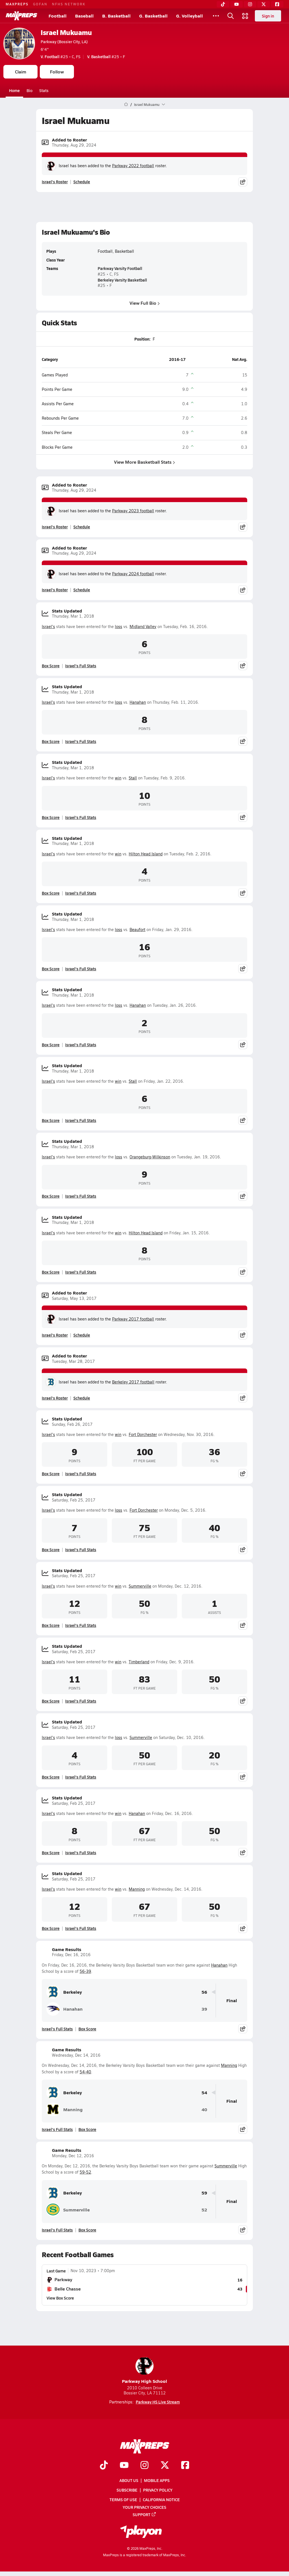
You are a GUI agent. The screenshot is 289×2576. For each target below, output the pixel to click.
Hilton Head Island (146, 854)
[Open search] (230, 15)
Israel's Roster (55, 181)
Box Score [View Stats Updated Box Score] (51, 665)
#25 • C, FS (60, 56)
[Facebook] (277, 4)
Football (58, 15)
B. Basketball (116, 15)
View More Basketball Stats (144, 462)
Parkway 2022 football (133, 165)
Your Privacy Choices (144, 2506)
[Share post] (242, 181)
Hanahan (138, 702)
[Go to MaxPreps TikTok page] (103, 2465)
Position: (142, 339)
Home (14, 90)
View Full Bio (145, 302)
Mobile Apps (157, 2480)
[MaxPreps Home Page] (126, 104)
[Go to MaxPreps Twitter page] (164, 2465)
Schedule (81, 181)
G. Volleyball (189, 15)
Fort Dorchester (143, 1434)
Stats (44, 90)
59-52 (85, 2172)
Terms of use (123, 2499)
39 (204, 2009)
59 (204, 2193)
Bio (29, 90)
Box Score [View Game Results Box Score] (87, 2029)
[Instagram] (250, 4)
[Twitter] (263, 4)
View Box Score (60, 2298)
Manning (137, 1889)
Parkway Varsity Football (120, 268)
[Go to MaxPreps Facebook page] (185, 2465)
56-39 (85, 1971)
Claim (20, 71)
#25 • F (106, 56)
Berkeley (64, 1992)
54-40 (85, 2071)
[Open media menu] (245, 15)
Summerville (140, 1586)
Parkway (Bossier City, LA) (64, 41)
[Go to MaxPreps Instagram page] (144, 2465)
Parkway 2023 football (133, 510)
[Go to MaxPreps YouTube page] (124, 2465)
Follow (57, 71)
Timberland (139, 1661)
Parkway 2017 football (133, 1319)
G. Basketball (153, 15)
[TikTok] (223, 4)
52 (204, 2210)
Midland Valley (143, 626)
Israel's (48, 626)
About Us (128, 2480)
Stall (133, 778)
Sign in (268, 16)
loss (118, 626)
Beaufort (137, 929)
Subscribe (127, 2490)
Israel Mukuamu (66, 32)
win (118, 778)
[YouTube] (236, 4)
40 (204, 2110)
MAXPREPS (17, 4)
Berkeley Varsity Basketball (122, 280)
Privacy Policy (157, 2490)
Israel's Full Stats (80, 665)
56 (204, 1992)
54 (204, 2093)
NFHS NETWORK (69, 4)
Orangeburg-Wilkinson (150, 1157)
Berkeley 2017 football (133, 1382)
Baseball (84, 15)
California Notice (161, 2499)
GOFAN (40, 4)
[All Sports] (216, 15)
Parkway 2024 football (133, 573)
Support (144, 2514)
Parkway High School (144, 2370)
